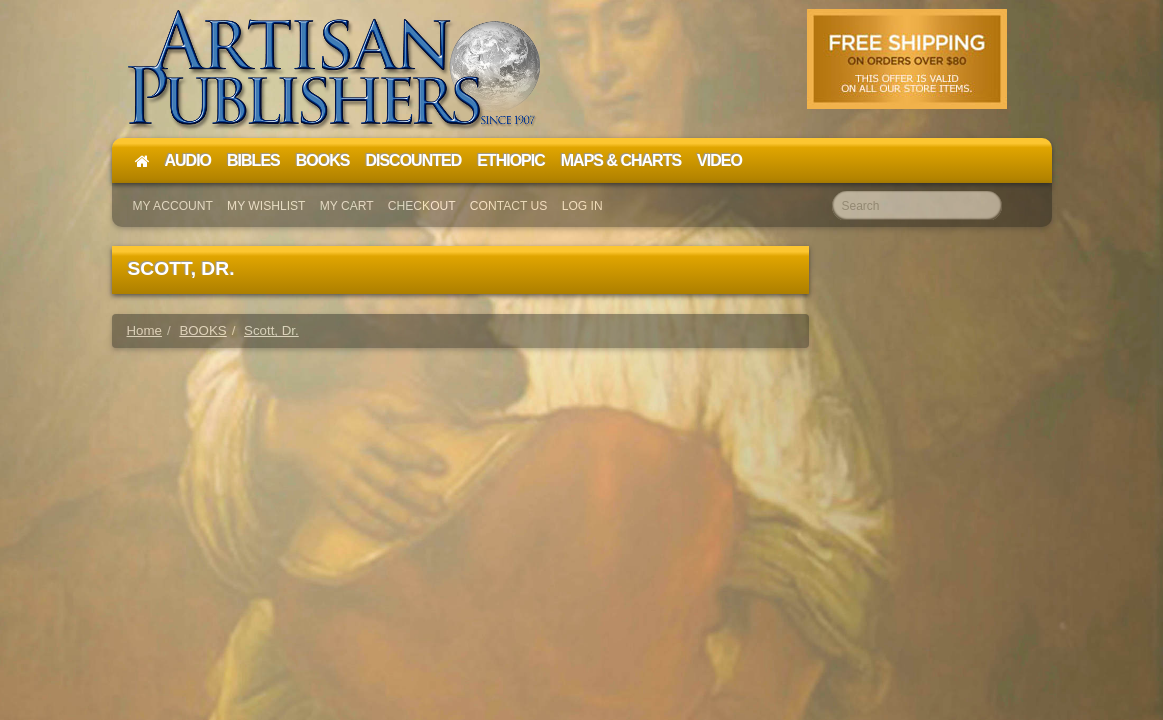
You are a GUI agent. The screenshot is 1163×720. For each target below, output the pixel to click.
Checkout (422, 206)
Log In (582, 206)
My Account (173, 206)
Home (144, 330)
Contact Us (509, 206)
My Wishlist (266, 206)
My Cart (347, 206)
